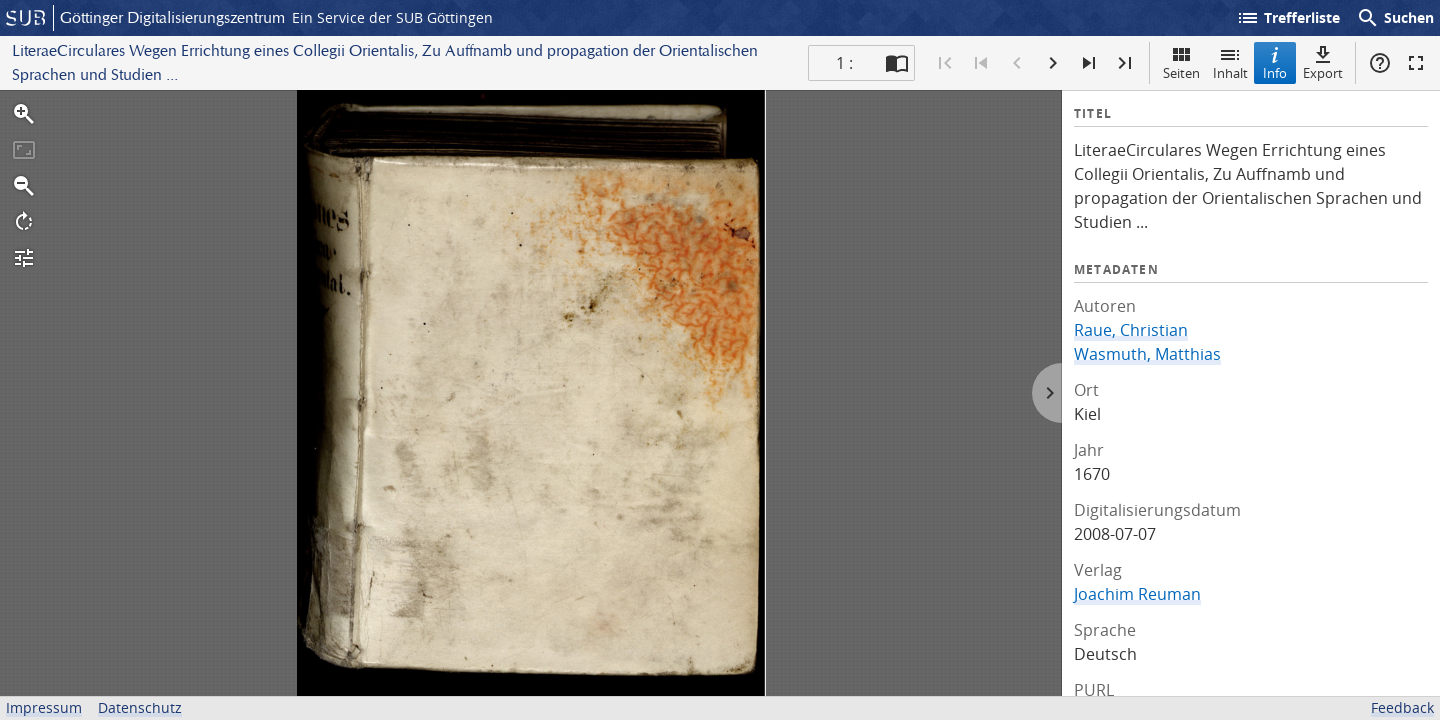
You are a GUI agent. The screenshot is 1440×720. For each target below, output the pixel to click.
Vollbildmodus (1416, 63)
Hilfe (1380, 63)
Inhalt (1230, 62)
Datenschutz (140, 707)
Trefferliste (1288, 18)
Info (1275, 62)
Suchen (1395, 18)
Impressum (44, 707)
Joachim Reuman (1137, 594)
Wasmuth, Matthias (1147, 354)
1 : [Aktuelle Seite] (844, 63)
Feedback (1402, 707)
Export (1323, 62)
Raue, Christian (1131, 330)
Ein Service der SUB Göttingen (392, 17)
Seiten (1181, 62)
